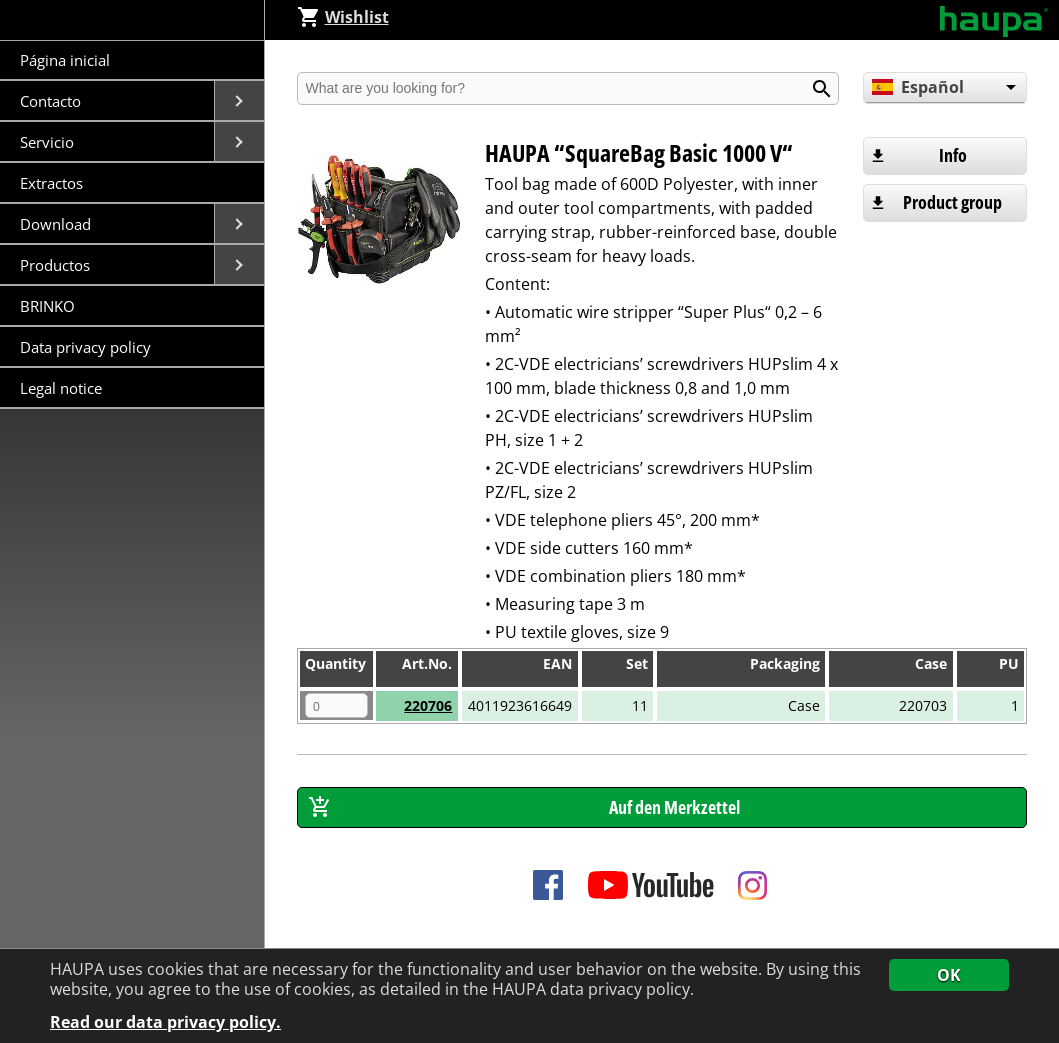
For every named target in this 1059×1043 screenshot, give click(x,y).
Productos (57, 265)
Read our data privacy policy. (165, 1022)
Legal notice (61, 388)
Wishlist (343, 17)
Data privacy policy (85, 347)
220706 (428, 705)
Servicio (49, 142)
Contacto (52, 101)
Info (953, 155)
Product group (952, 202)
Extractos (51, 183)
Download (57, 224)
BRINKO (47, 306)
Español (918, 87)
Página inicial (65, 60)
